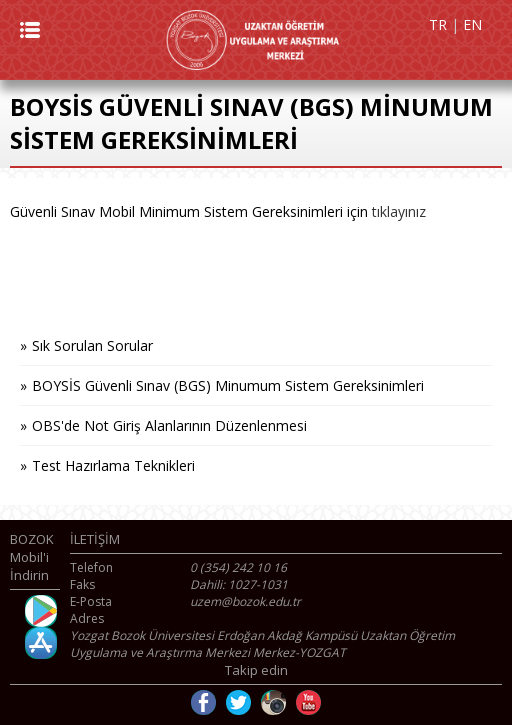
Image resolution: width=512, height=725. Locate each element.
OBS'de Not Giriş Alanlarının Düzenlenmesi (169, 425)
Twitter (238, 702)
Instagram (273, 702)
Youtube (308, 702)
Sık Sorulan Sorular (92, 345)
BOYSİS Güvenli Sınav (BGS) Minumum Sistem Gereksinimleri (228, 385)
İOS (41, 643)
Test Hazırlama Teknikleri (113, 465)
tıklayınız (399, 211)
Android (41, 611)
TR (438, 24)
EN (472, 24)
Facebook (203, 702)
